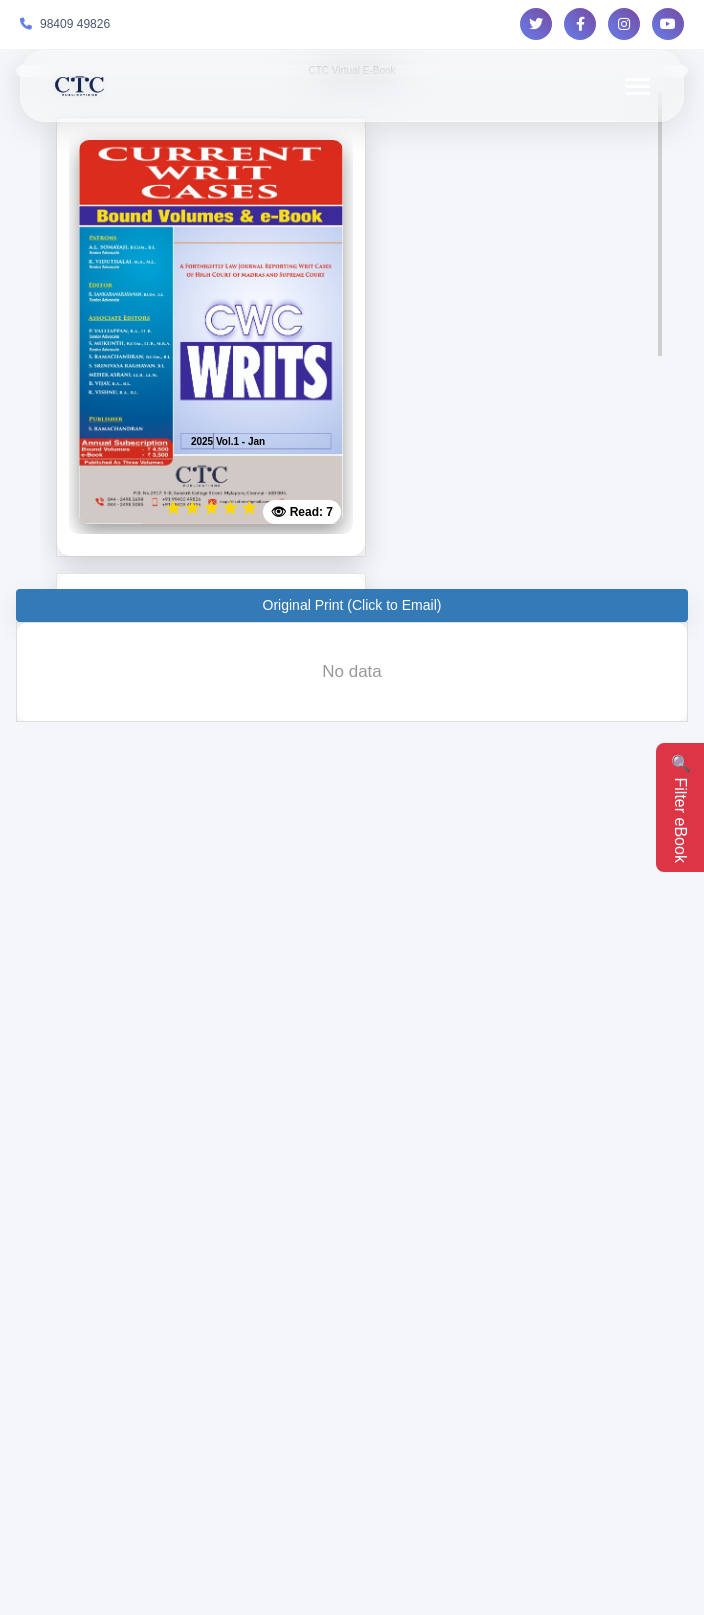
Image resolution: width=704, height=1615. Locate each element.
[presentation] (352, 672)
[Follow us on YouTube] (668, 24)
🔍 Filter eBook (680, 808)
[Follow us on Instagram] (624, 24)
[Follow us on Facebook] (580, 24)
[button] (352, 605)
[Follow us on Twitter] (536, 24)
